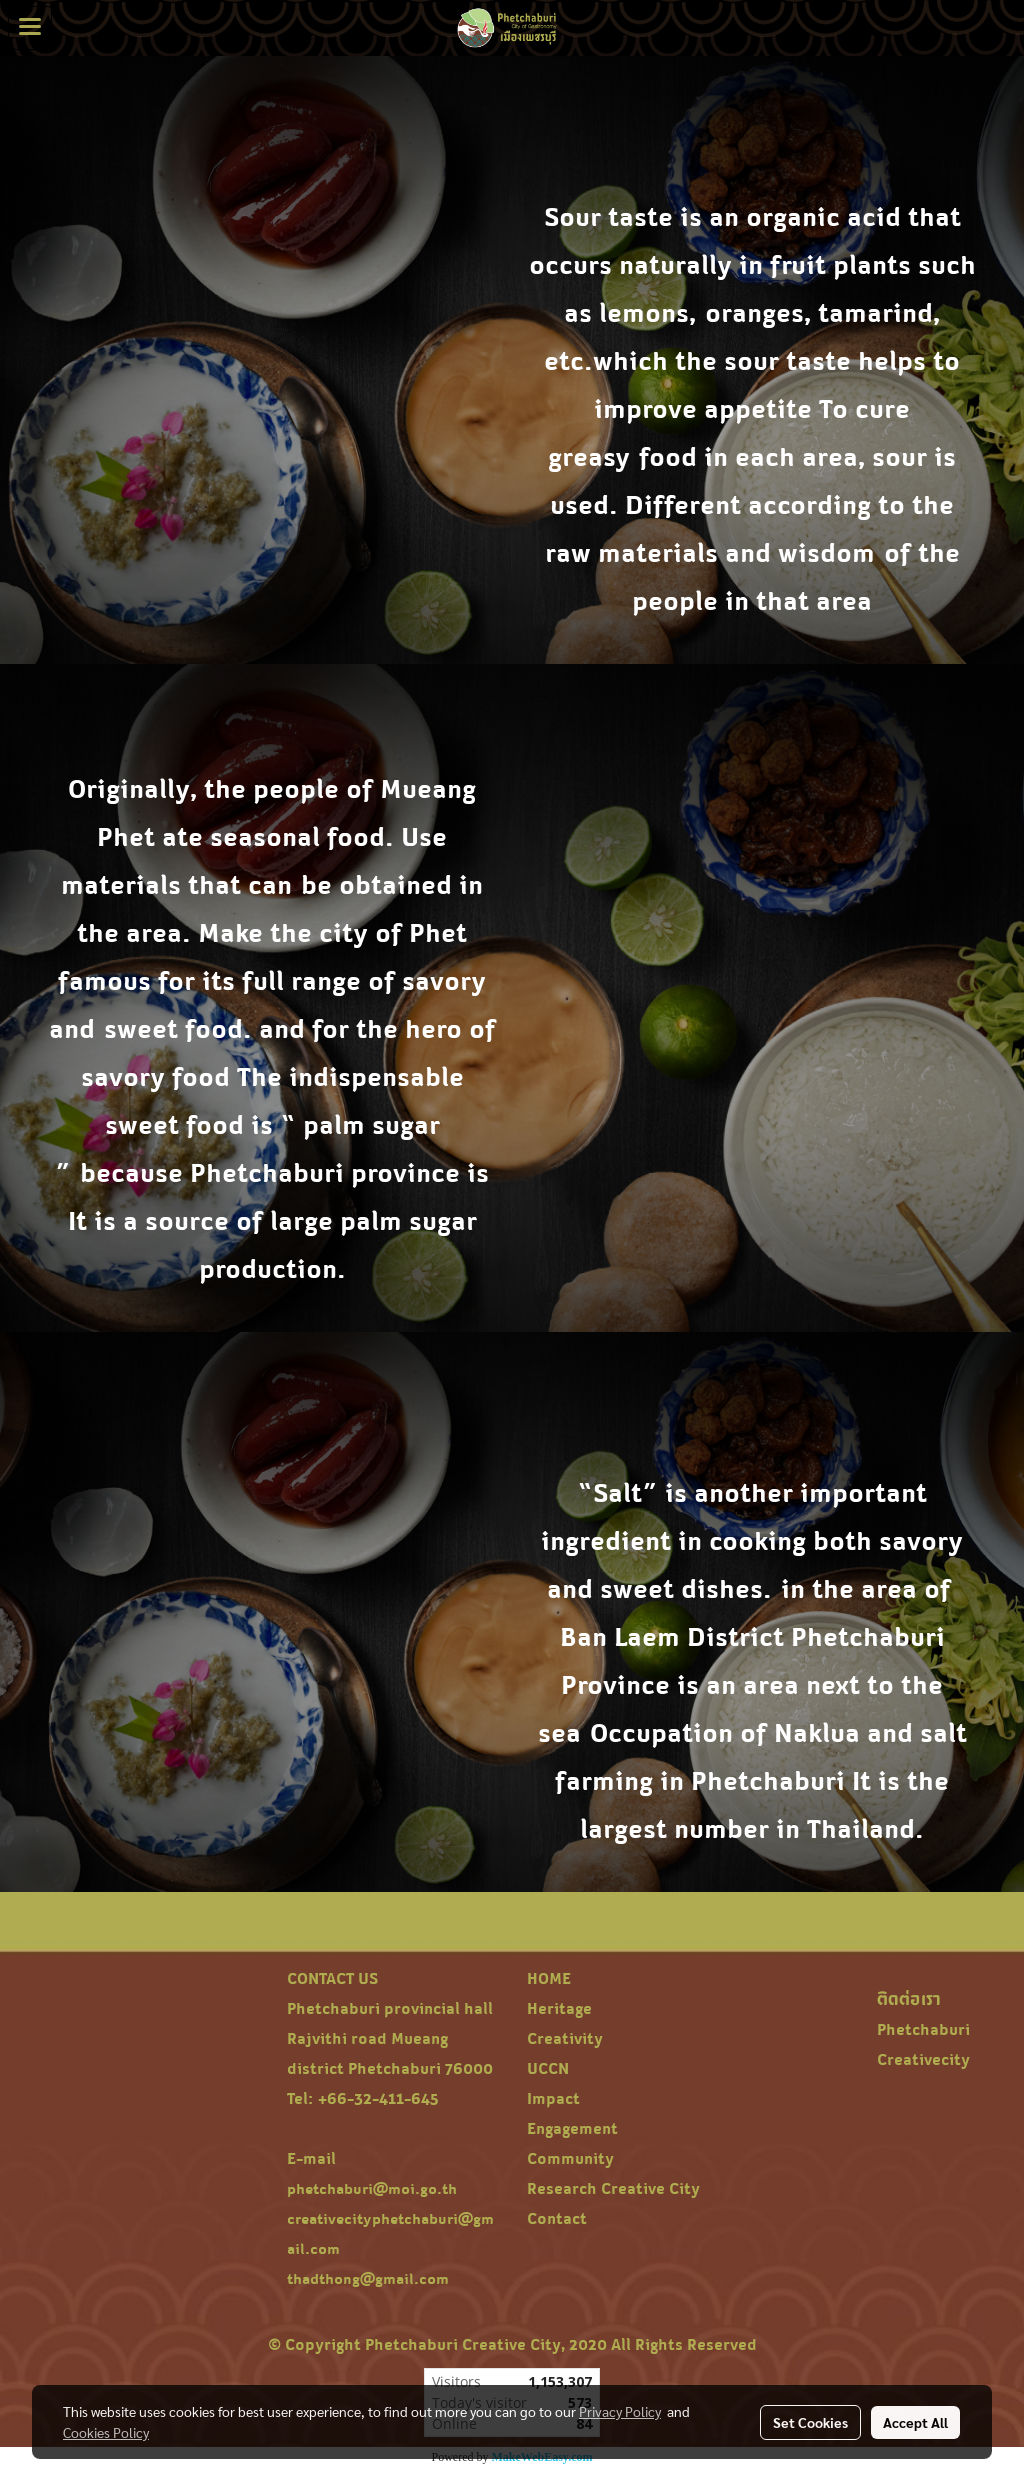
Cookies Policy (106, 2432)
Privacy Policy (620, 2411)
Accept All (915, 2422)
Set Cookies (810, 2422)
